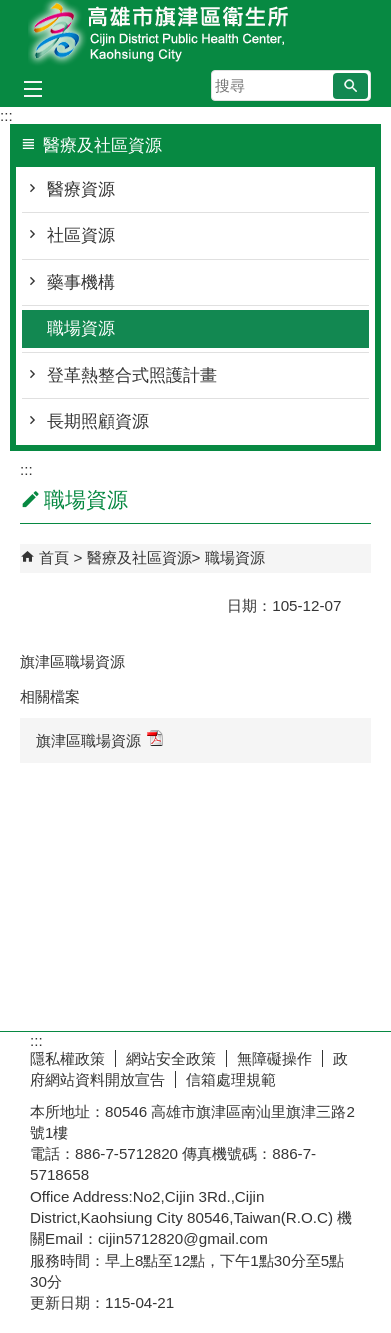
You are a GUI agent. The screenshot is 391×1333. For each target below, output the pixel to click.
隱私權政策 (67, 1058)
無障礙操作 (274, 1058)
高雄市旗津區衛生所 (196, 33)
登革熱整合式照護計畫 (132, 375)
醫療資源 (81, 189)
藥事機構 (81, 282)
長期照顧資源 (98, 421)
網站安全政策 (171, 1058)
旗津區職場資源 (99, 739)
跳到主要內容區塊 (10, 10)
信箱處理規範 (231, 1079)
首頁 (54, 557)
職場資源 (81, 328)
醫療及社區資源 (139, 557)
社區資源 (81, 235)
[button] (350, 86)
